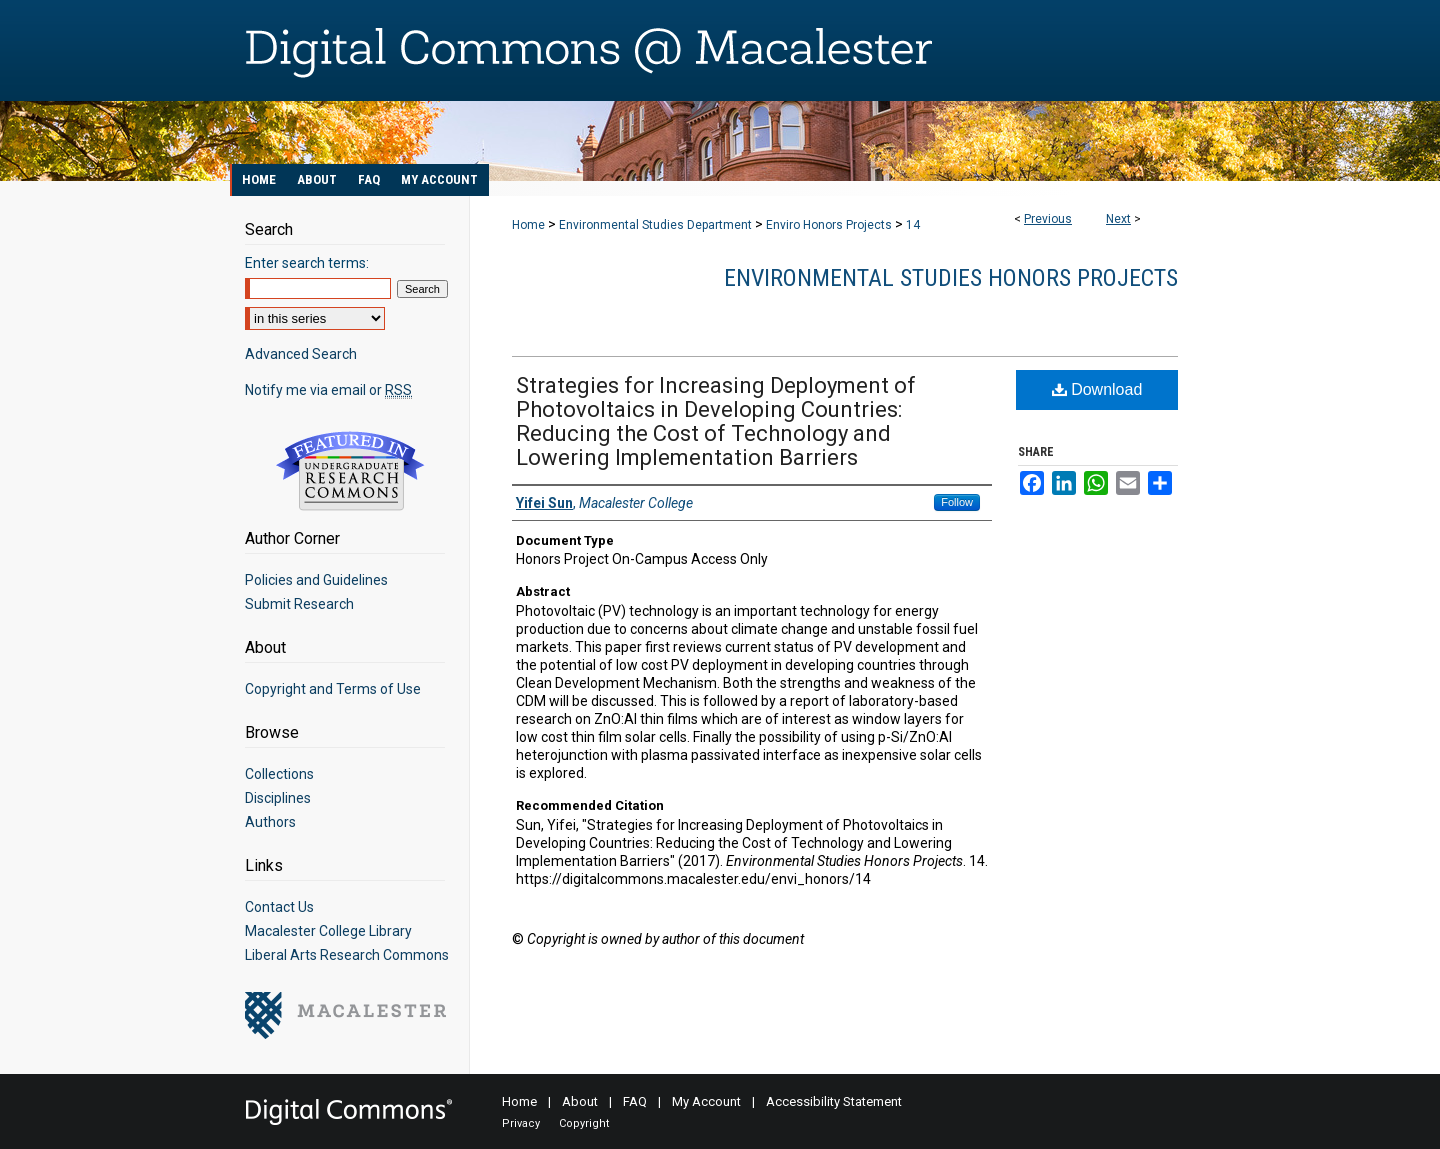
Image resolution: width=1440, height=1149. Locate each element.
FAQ (635, 1101)
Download (1097, 389)
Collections (279, 774)
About (580, 1101)
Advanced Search (301, 354)
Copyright (584, 1123)
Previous (1048, 219)
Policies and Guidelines (316, 580)
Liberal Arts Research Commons (347, 955)
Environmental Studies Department (655, 225)
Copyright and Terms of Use (333, 689)
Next (1118, 219)
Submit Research (299, 604)
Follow (957, 502)
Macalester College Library (328, 931)
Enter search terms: (307, 263)
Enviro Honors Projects (829, 225)
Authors (270, 822)
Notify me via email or (328, 390)
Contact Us (279, 907)
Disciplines (278, 798)
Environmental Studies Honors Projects (951, 278)
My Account (706, 1101)
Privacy (521, 1123)
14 (913, 225)
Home (528, 225)
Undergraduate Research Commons (350, 471)
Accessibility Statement (834, 1101)
